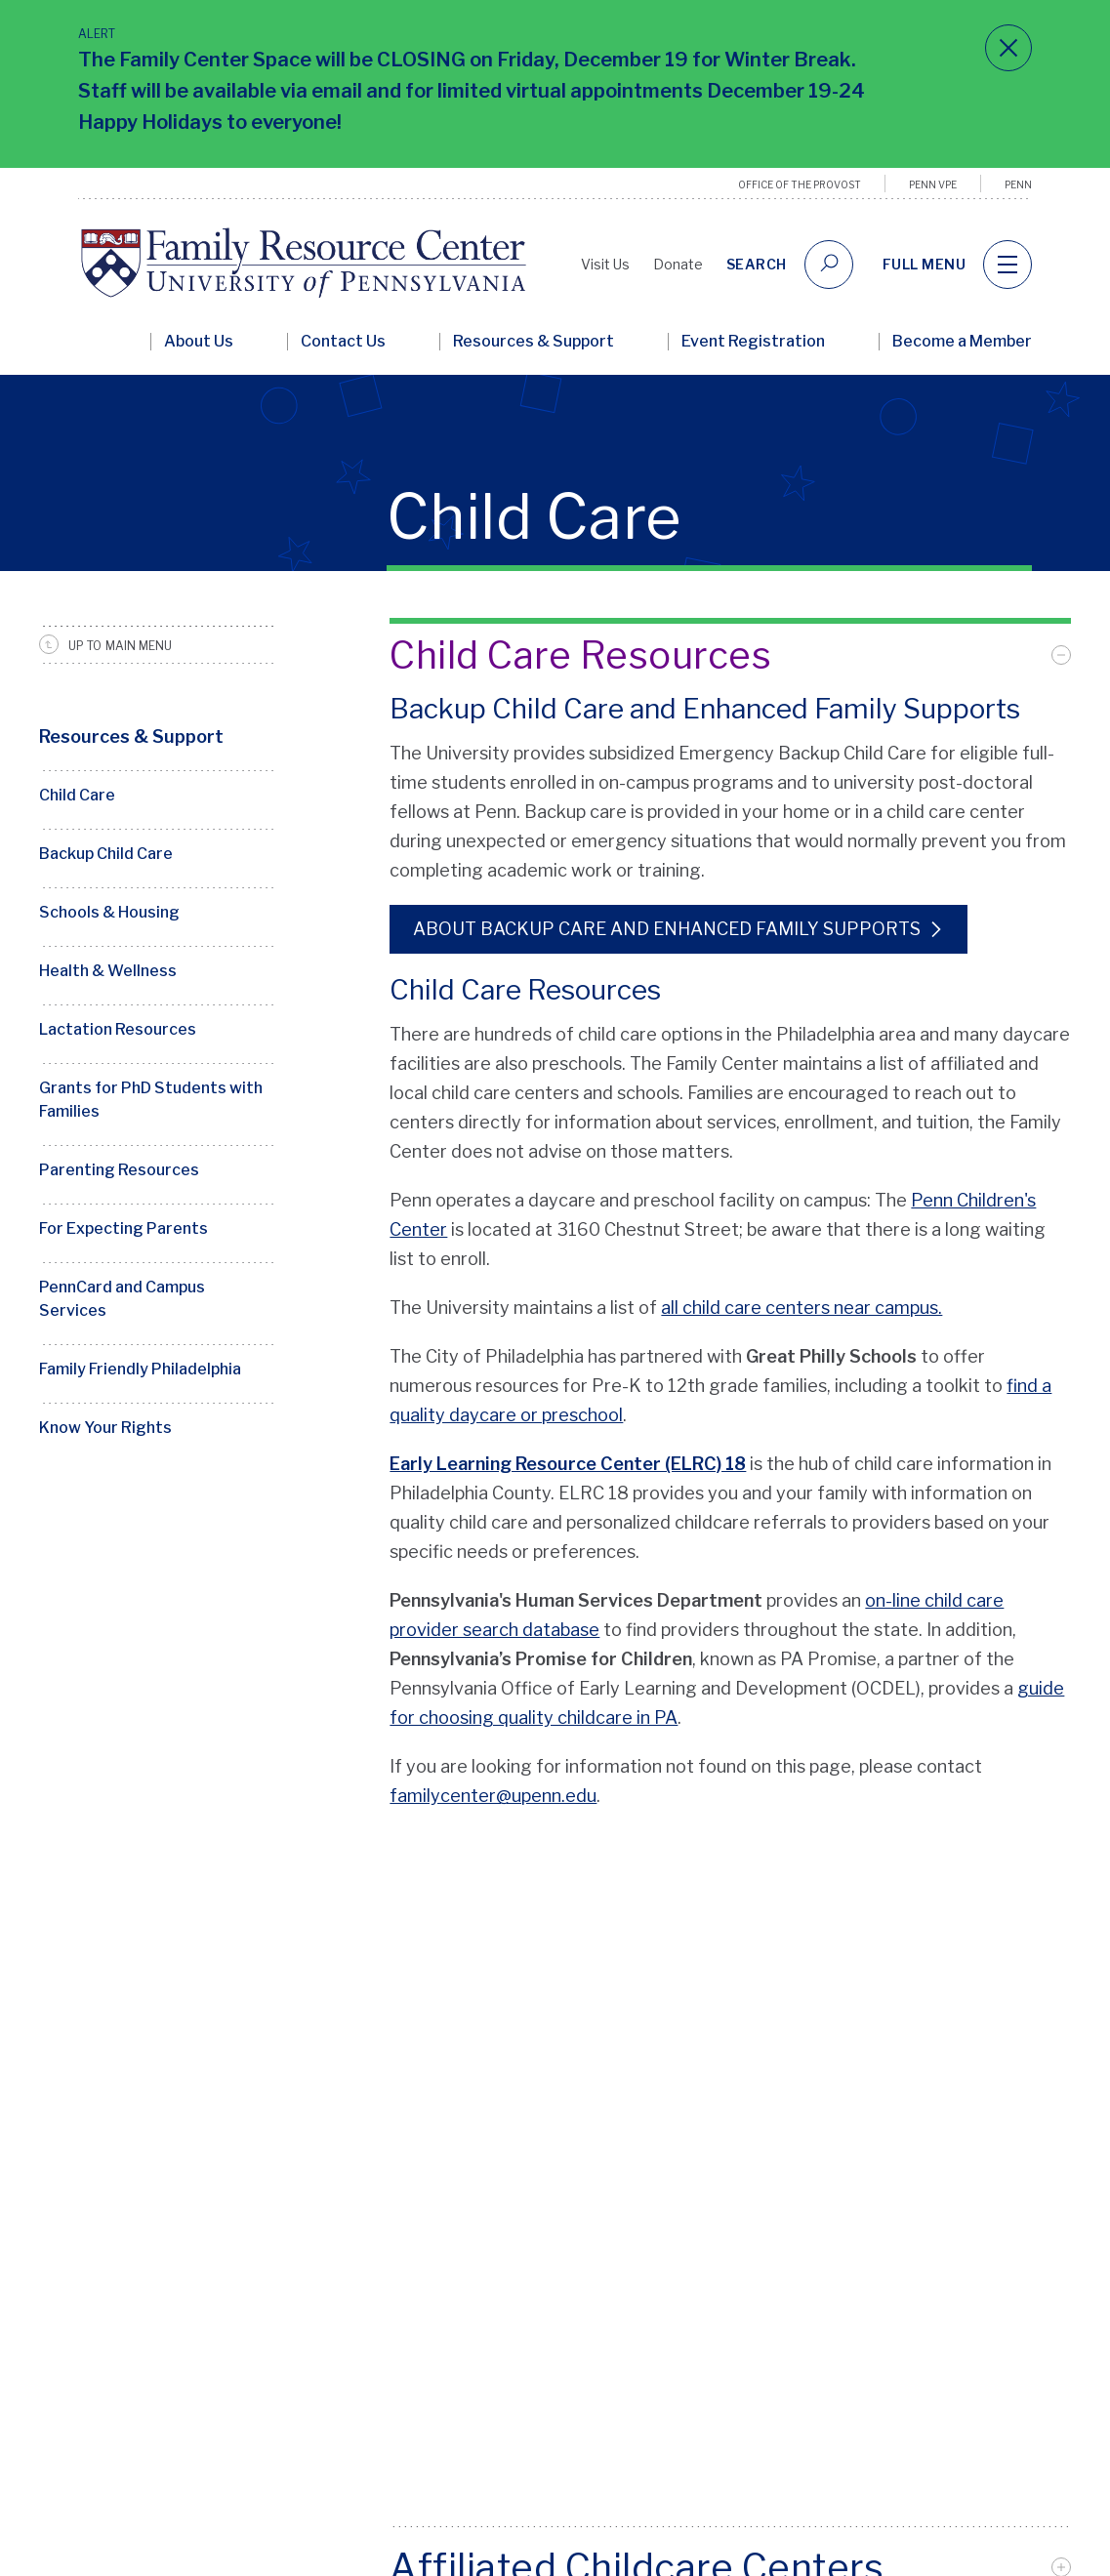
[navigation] (1007, 264)
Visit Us (605, 264)
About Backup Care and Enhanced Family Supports (667, 929)
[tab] (730, 655)
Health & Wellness (108, 970)
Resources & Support (533, 341)
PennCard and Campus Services (122, 1299)
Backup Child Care (106, 853)
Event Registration (753, 341)
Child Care (77, 795)
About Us (198, 341)
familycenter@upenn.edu (493, 1795)
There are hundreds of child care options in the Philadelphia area (653, 1034)
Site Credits (321, 2554)
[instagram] (1007, 2437)
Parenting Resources (119, 1170)
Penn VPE (933, 184)
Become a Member (962, 341)
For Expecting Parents (123, 1228)
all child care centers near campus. (801, 1307)
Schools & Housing (109, 912)
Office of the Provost (799, 184)
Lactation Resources (117, 1029)
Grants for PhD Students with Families (151, 1100)
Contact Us (343, 341)
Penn (1018, 184)
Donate (678, 264)
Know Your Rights (105, 1427)
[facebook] (939, 2437)
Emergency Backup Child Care (802, 753)
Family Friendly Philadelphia (140, 1369)
